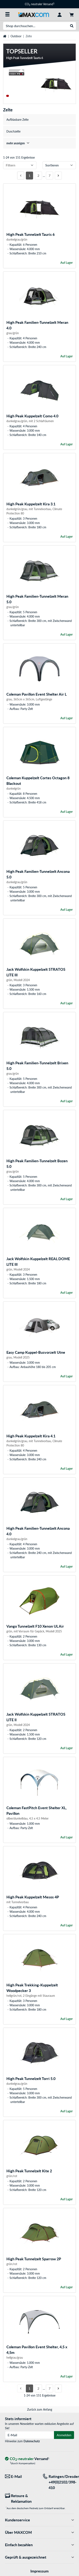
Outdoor (16, 36)
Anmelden (64, 2435)
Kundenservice (39, 2520)
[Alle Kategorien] (7, 14)
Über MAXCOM (39, 2532)
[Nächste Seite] (58, 175)
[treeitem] (39, 143)
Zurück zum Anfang (39, 2409)
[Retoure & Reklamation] (20, 2498)
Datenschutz (32, 2441)
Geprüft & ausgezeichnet (39, 2557)
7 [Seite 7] (49, 175)
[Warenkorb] (71, 14)
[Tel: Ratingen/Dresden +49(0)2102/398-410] (58, 2482)
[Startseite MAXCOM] (33, 14)
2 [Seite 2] (38, 175)
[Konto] (59, 14)
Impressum (39, 2571)
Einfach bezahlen (39, 2545)
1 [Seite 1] (29, 175)
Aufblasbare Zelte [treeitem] (17, 119)
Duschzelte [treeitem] (13, 131)
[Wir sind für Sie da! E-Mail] (20, 2476)
